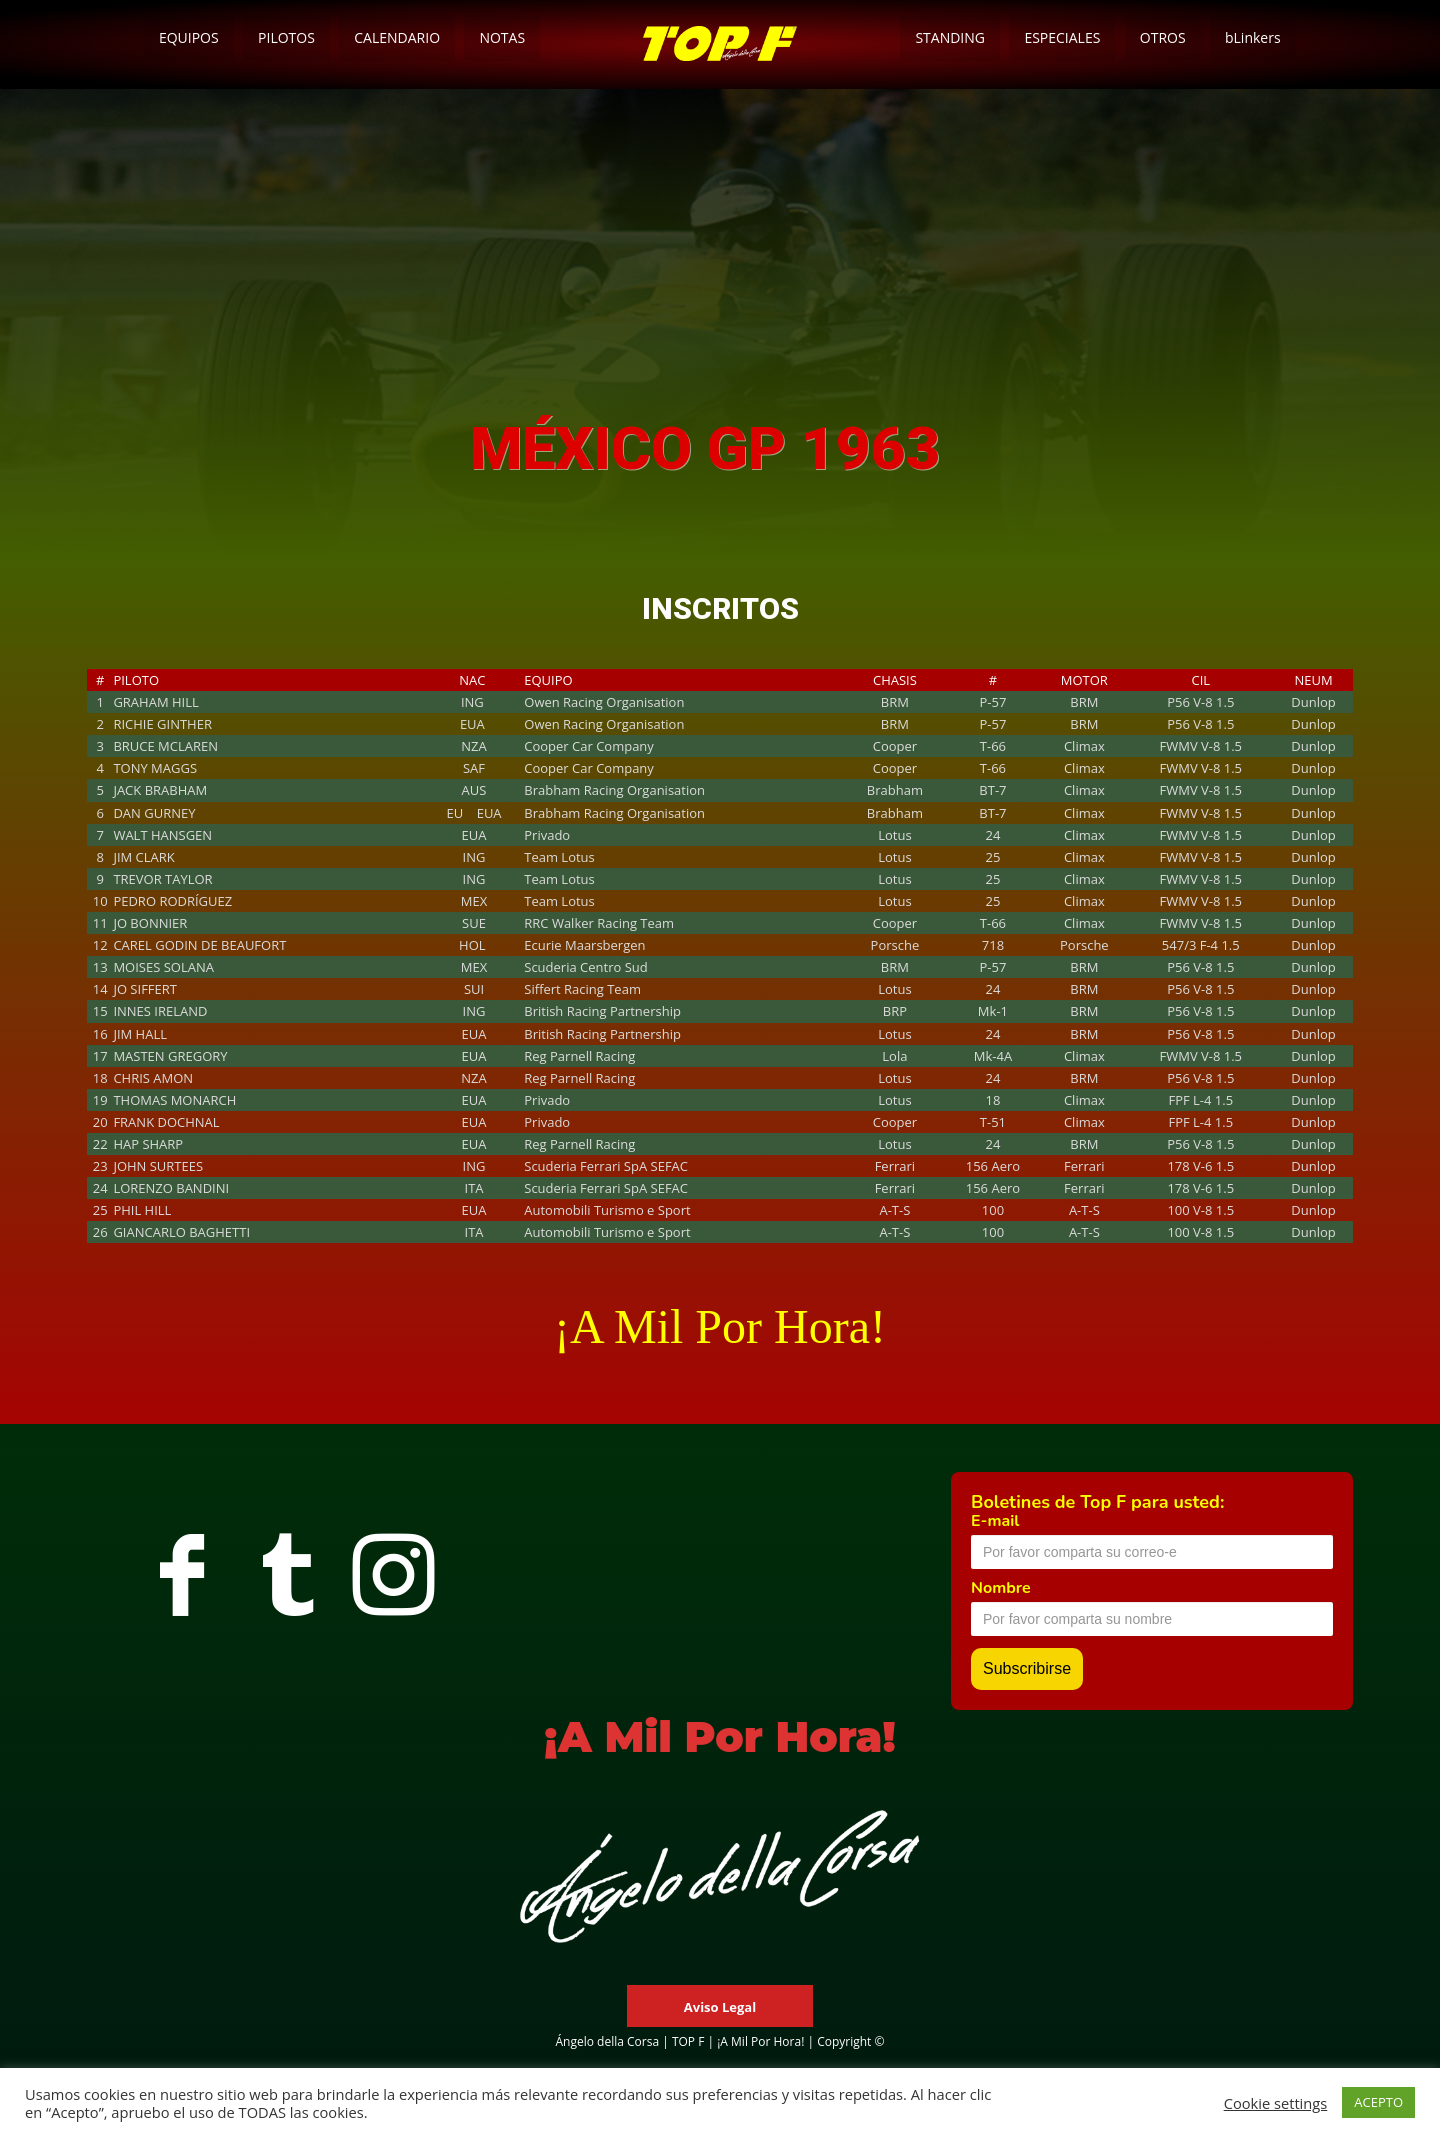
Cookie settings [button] (1276, 2103)
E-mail (995, 1521)
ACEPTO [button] (1378, 2102)
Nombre (1001, 1588)
